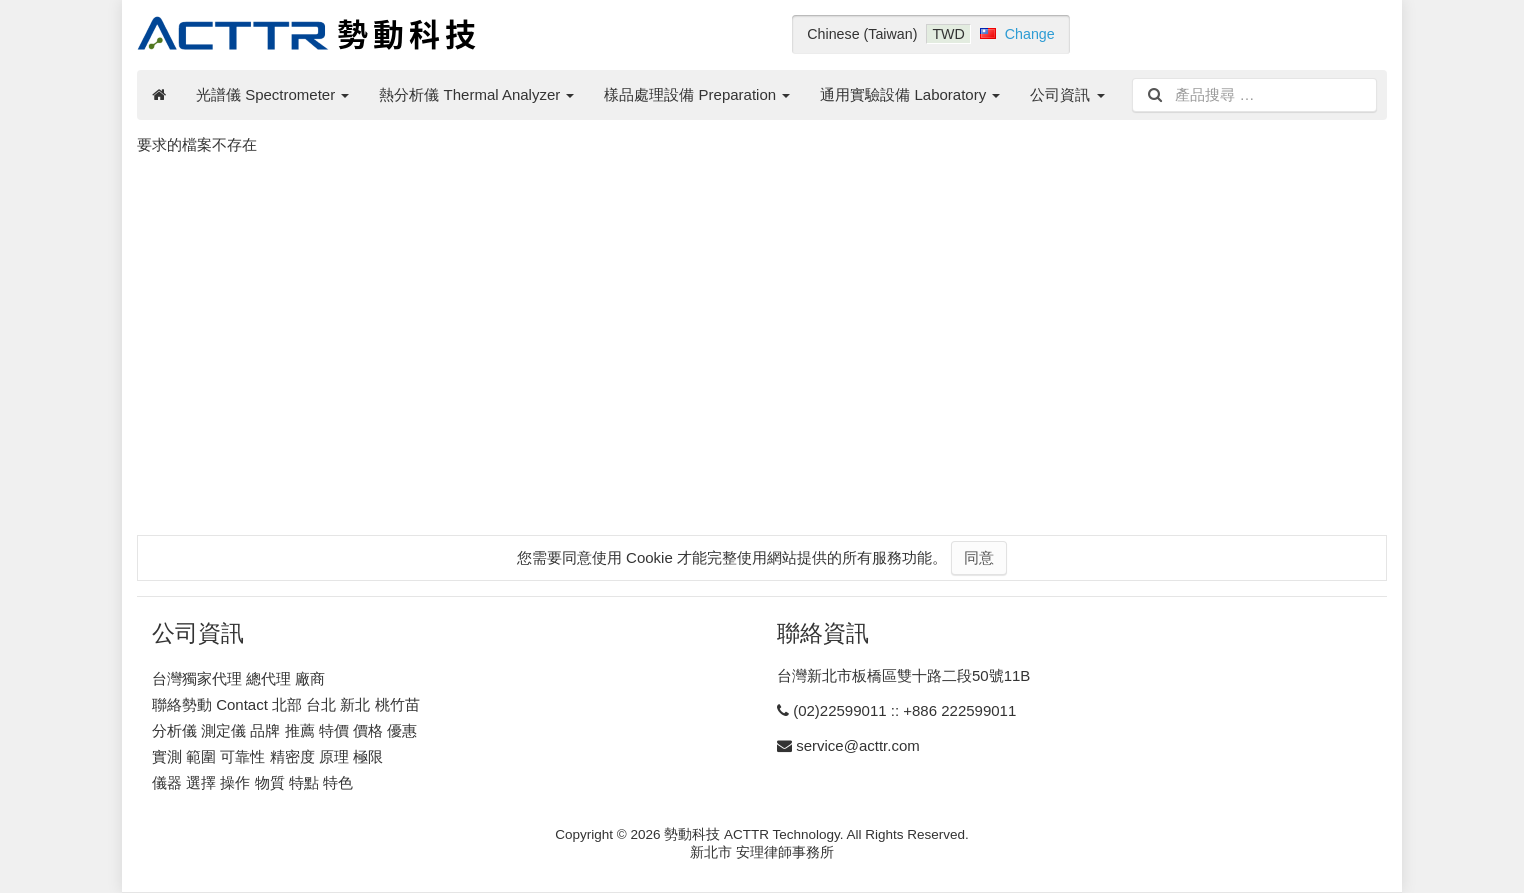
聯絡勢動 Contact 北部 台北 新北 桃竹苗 (286, 704)
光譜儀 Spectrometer (272, 94)
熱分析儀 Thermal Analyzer (476, 94)
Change (1030, 34)
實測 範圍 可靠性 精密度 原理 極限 (267, 756)
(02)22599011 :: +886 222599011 (904, 710)
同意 (979, 557)
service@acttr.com (858, 745)
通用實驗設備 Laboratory (910, 94)
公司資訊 (1067, 94)
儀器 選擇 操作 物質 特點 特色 (252, 782)
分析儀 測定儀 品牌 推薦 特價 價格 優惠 (284, 730)
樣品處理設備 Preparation (697, 94)
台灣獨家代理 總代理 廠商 (238, 678)
